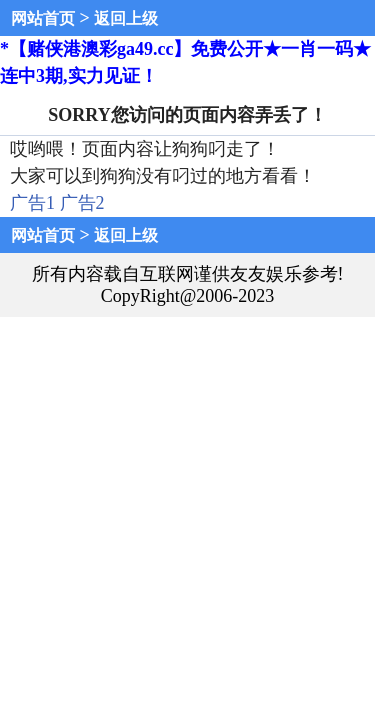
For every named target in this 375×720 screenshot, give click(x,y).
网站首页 (43, 18)
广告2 (82, 203)
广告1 (32, 203)
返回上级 (126, 18)
